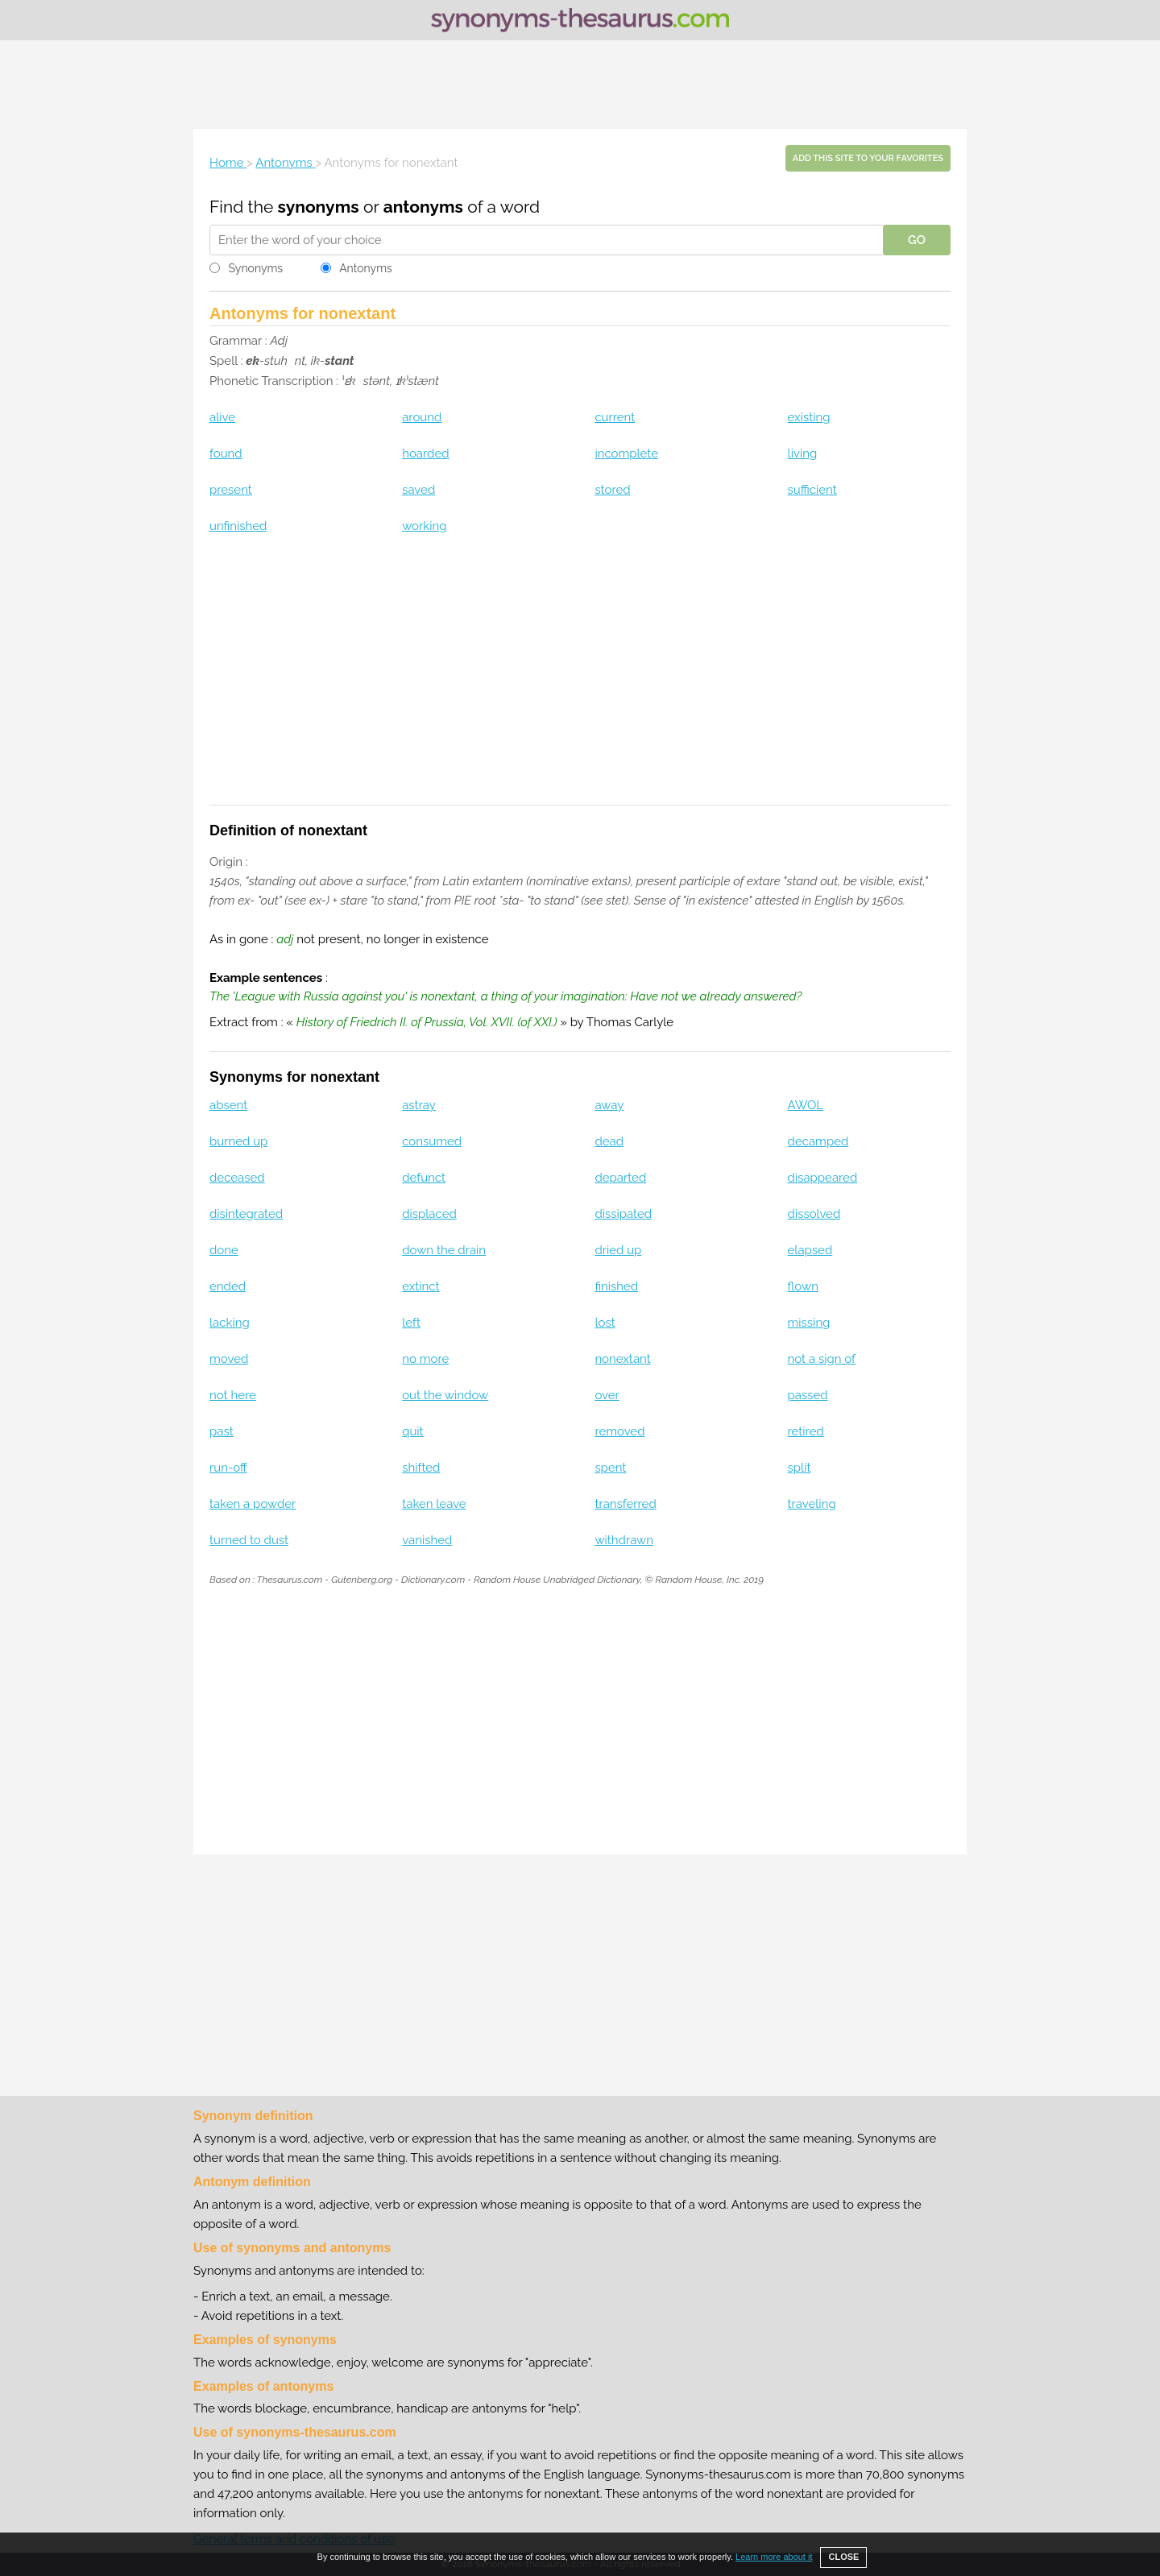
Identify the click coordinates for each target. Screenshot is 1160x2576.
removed (619, 1431)
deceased (237, 1177)
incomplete (626, 453)
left (411, 1322)
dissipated (623, 1214)
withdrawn (623, 1540)
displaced (429, 1214)
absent (228, 1105)
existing (809, 417)
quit (412, 1431)
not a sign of (822, 1359)
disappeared (823, 1177)
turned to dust (248, 1540)
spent (610, 1467)
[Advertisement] (580, 84)
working (424, 526)
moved (228, 1359)
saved (418, 489)
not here (232, 1395)
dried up (617, 1250)
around (421, 417)
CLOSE (843, 2557)
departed (620, 1177)
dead (609, 1141)
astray (419, 1105)
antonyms (423, 207)
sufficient (812, 489)
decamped (818, 1141)
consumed (432, 1141)
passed (808, 1395)
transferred (625, 1504)
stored (612, 489)
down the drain (444, 1250)
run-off (228, 1467)
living (803, 453)
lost (604, 1322)
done (223, 1250)
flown (803, 1286)
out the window (445, 1395)
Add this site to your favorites (868, 158)
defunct (423, 1177)
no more (425, 1359)
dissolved (814, 1214)
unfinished (238, 526)
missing (809, 1322)
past (221, 1431)
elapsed (810, 1250)
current (614, 417)
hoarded (425, 453)
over (606, 1395)
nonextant (622, 1359)
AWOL (806, 1105)
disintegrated (246, 1214)
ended (227, 1286)
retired (806, 1431)
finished (616, 1286)
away (609, 1105)
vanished (427, 1540)
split (799, 1467)
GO (917, 240)
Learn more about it (773, 2557)
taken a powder (252, 1504)
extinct (420, 1286)
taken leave (434, 1504)
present (230, 489)
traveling (812, 1504)
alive (222, 417)
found (225, 453)
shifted (421, 1467)
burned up (238, 1141)
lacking (229, 1322)
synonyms (318, 207)
